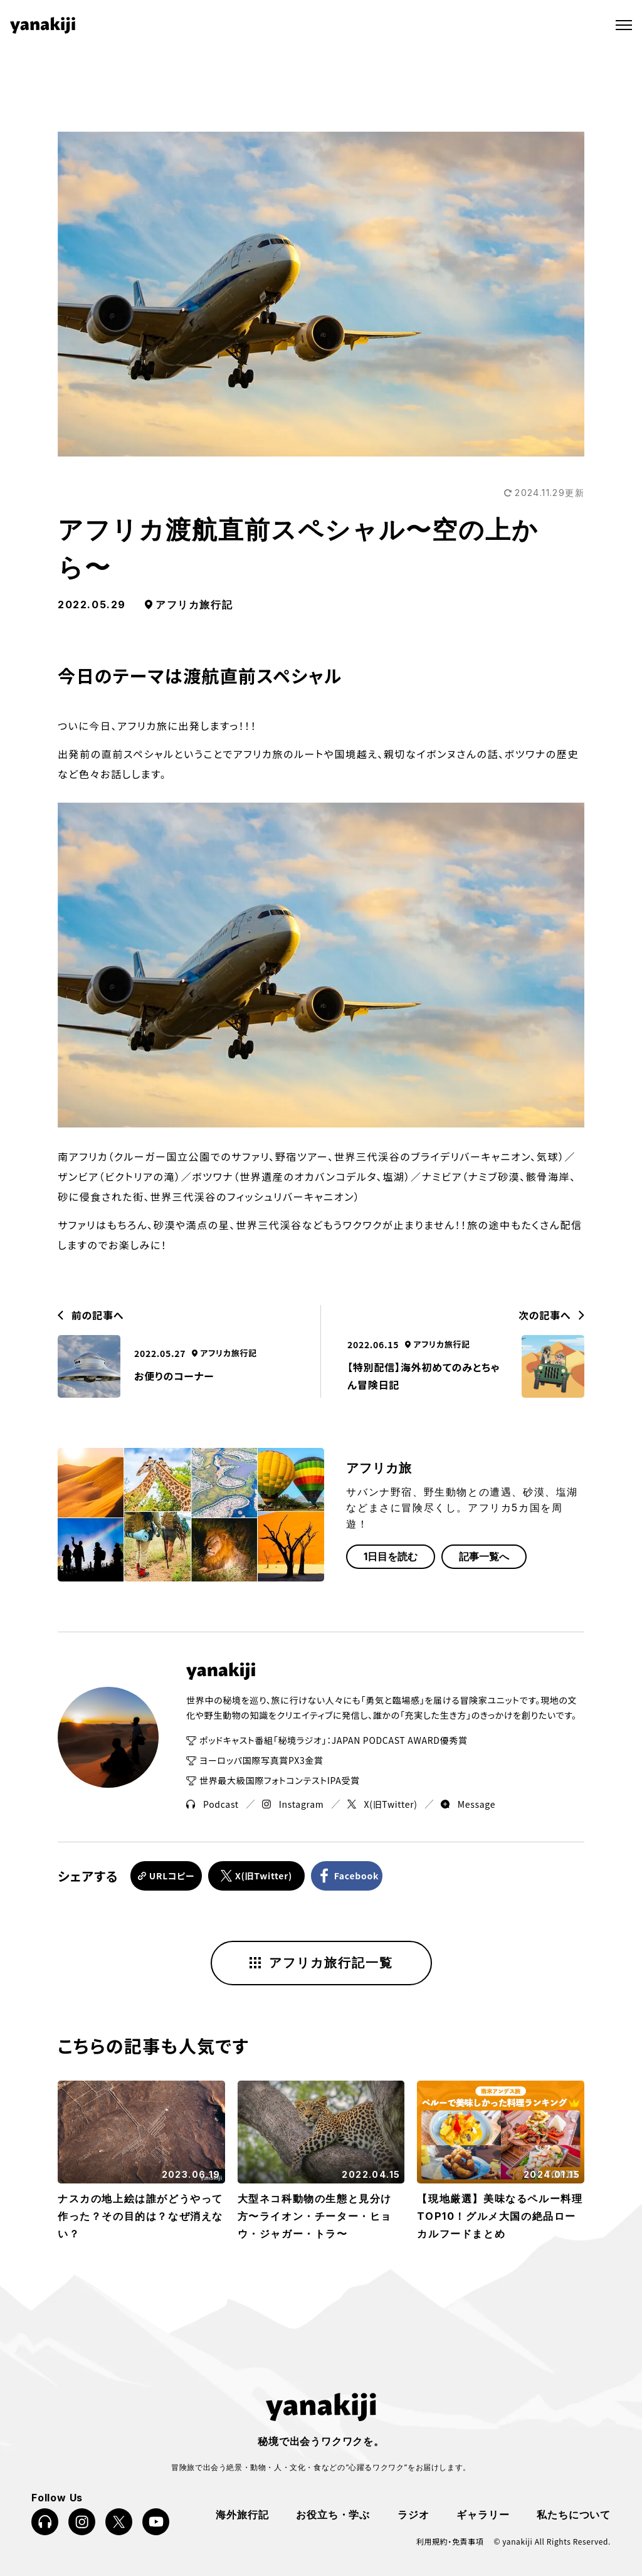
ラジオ (413, 2512)
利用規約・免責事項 (449, 2540)
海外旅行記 (242, 2512)
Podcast (212, 1804)
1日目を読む (391, 1556)
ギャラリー (482, 2512)
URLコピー (173, 1875)
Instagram (293, 1804)
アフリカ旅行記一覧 (321, 1960)
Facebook (367, 1875)
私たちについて (574, 2512)
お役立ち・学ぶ (333, 2512)
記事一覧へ (484, 1556)
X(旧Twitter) (382, 1804)
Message (468, 1804)
